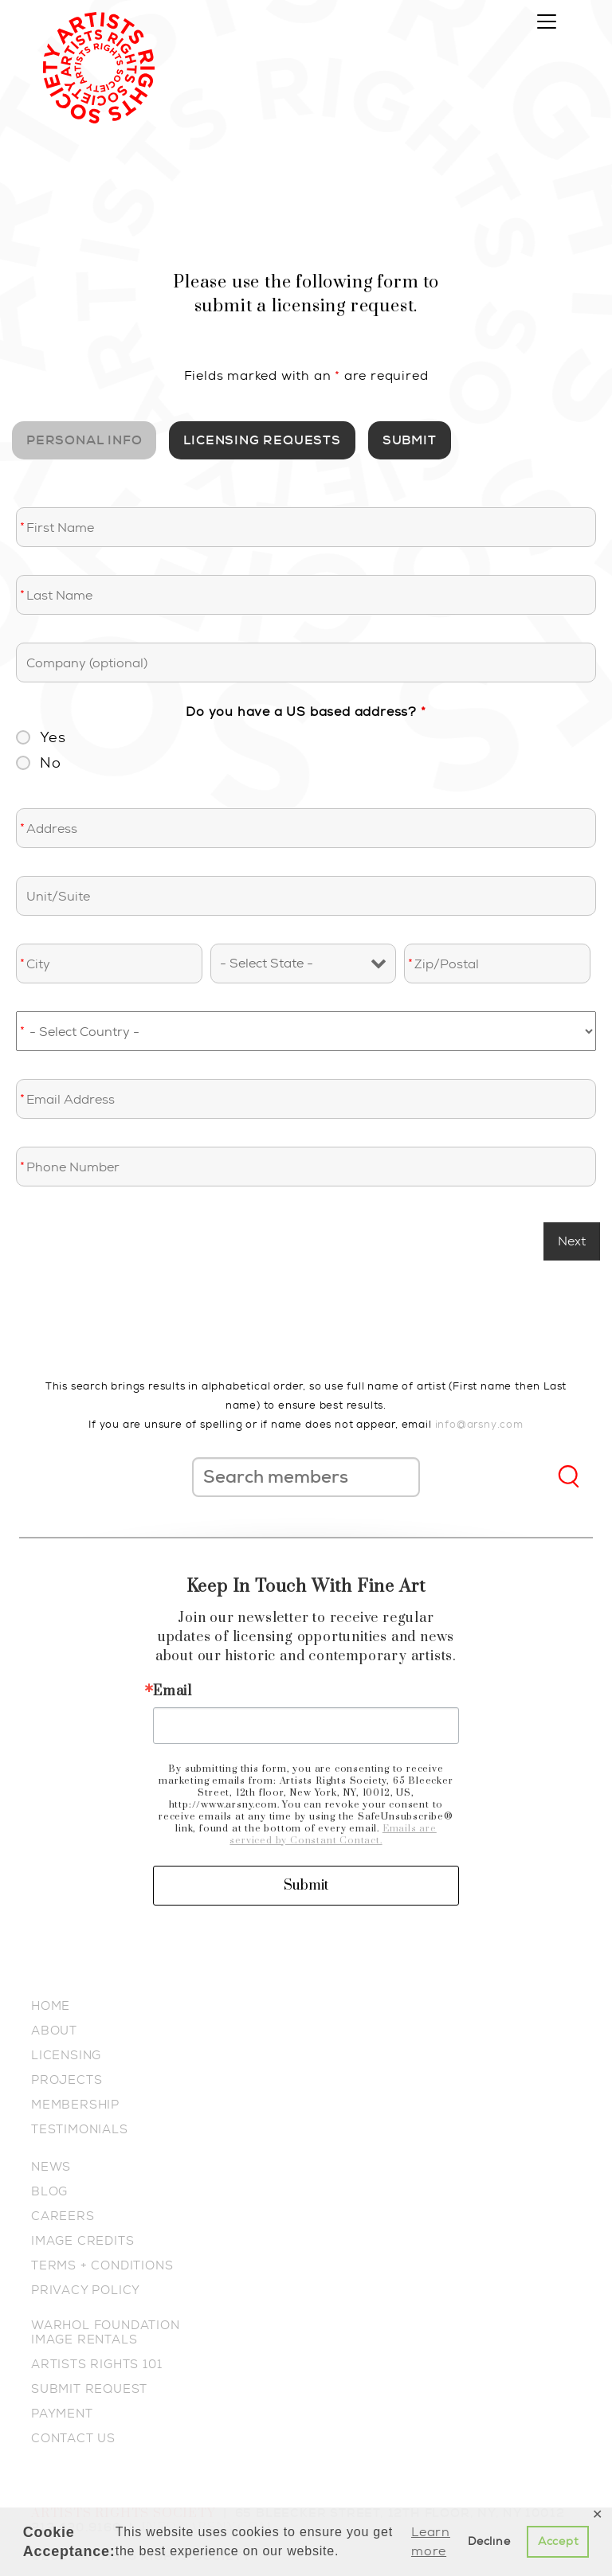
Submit (306, 1885)
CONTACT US (73, 2438)
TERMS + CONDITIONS (102, 2265)
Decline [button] (489, 2541)
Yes (52, 737)
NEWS (51, 2167)
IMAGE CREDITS (82, 2241)
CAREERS (63, 2216)
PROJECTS (66, 2080)
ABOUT (54, 2030)
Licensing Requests (261, 440)
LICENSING (66, 2055)
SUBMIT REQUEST (89, 2389)
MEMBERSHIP (75, 2104)
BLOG (49, 2191)
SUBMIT (409, 440)
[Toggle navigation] (546, 21)
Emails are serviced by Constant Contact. (333, 1835)
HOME (50, 2006)
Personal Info (84, 440)
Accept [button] (558, 2541)
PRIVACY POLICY (85, 2290)
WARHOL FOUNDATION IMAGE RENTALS (105, 2332)
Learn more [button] (430, 2541)
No (50, 763)
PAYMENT (62, 2413)
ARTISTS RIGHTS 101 (96, 2364)
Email (172, 1691)
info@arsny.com (479, 1424)
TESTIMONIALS (79, 2129)
